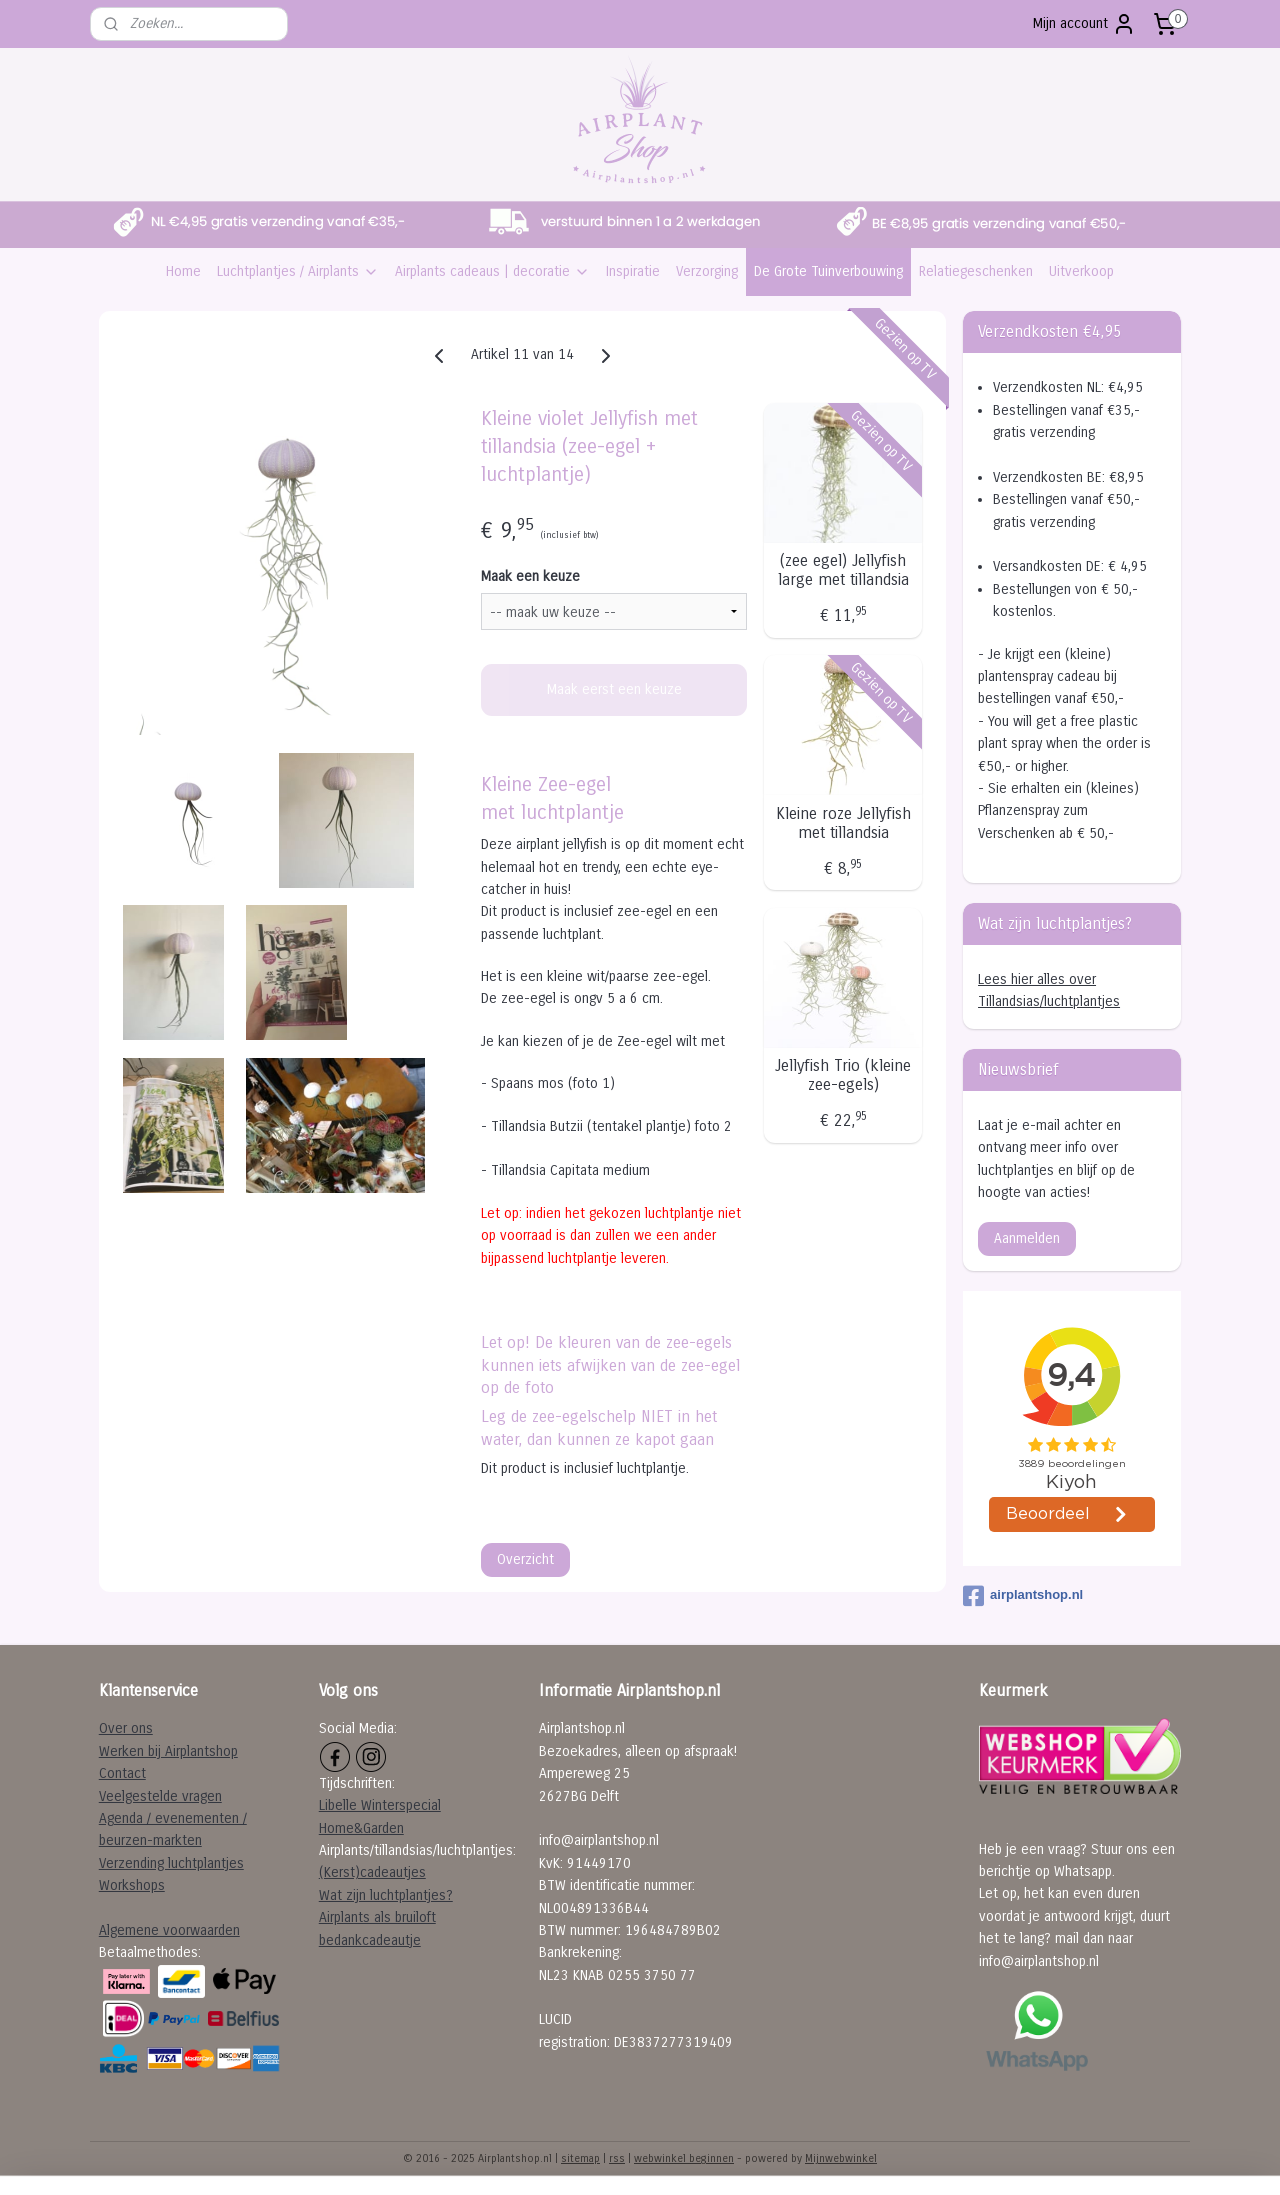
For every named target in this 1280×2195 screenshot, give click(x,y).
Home (183, 271)
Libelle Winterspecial (380, 1805)
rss (617, 2158)
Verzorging (707, 271)
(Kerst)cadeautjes (372, 1872)
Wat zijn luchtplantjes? (386, 1895)
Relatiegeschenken (976, 271)
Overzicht (525, 1559)
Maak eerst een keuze (614, 689)
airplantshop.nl (1023, 1596)
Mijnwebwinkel (841, 2158)
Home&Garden (361, 1828)
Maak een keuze (530, 576)
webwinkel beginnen (684, 2158)
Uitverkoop (1081, 271)
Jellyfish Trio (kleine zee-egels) (843, 1075)
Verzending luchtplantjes (171, 1863)
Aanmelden (1027, 1238)
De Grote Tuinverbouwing (828, 271)
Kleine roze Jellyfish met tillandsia (843, 823)
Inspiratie (633, 271)
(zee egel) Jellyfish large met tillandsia (843, 570)
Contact (122, 1773)
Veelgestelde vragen (160, 1796)
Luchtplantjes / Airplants (298, 271)
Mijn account (1084, 24)
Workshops (132, 1885)
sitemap (580, 2158)
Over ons (126, 1728)
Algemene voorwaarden (169, 1930)
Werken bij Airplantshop (168, 1751)
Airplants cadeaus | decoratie (492, 271)
